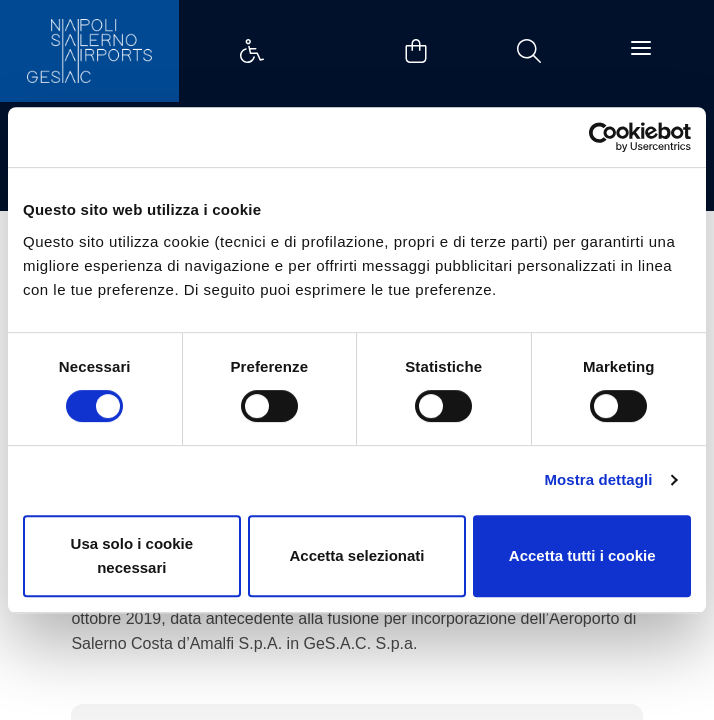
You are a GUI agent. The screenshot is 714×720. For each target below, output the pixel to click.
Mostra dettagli (598, 479)
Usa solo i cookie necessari (132, 555)
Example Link (252, 51)
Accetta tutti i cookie (582, 555)
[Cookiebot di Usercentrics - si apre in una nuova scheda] (603, 137)
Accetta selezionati (356, 555)
